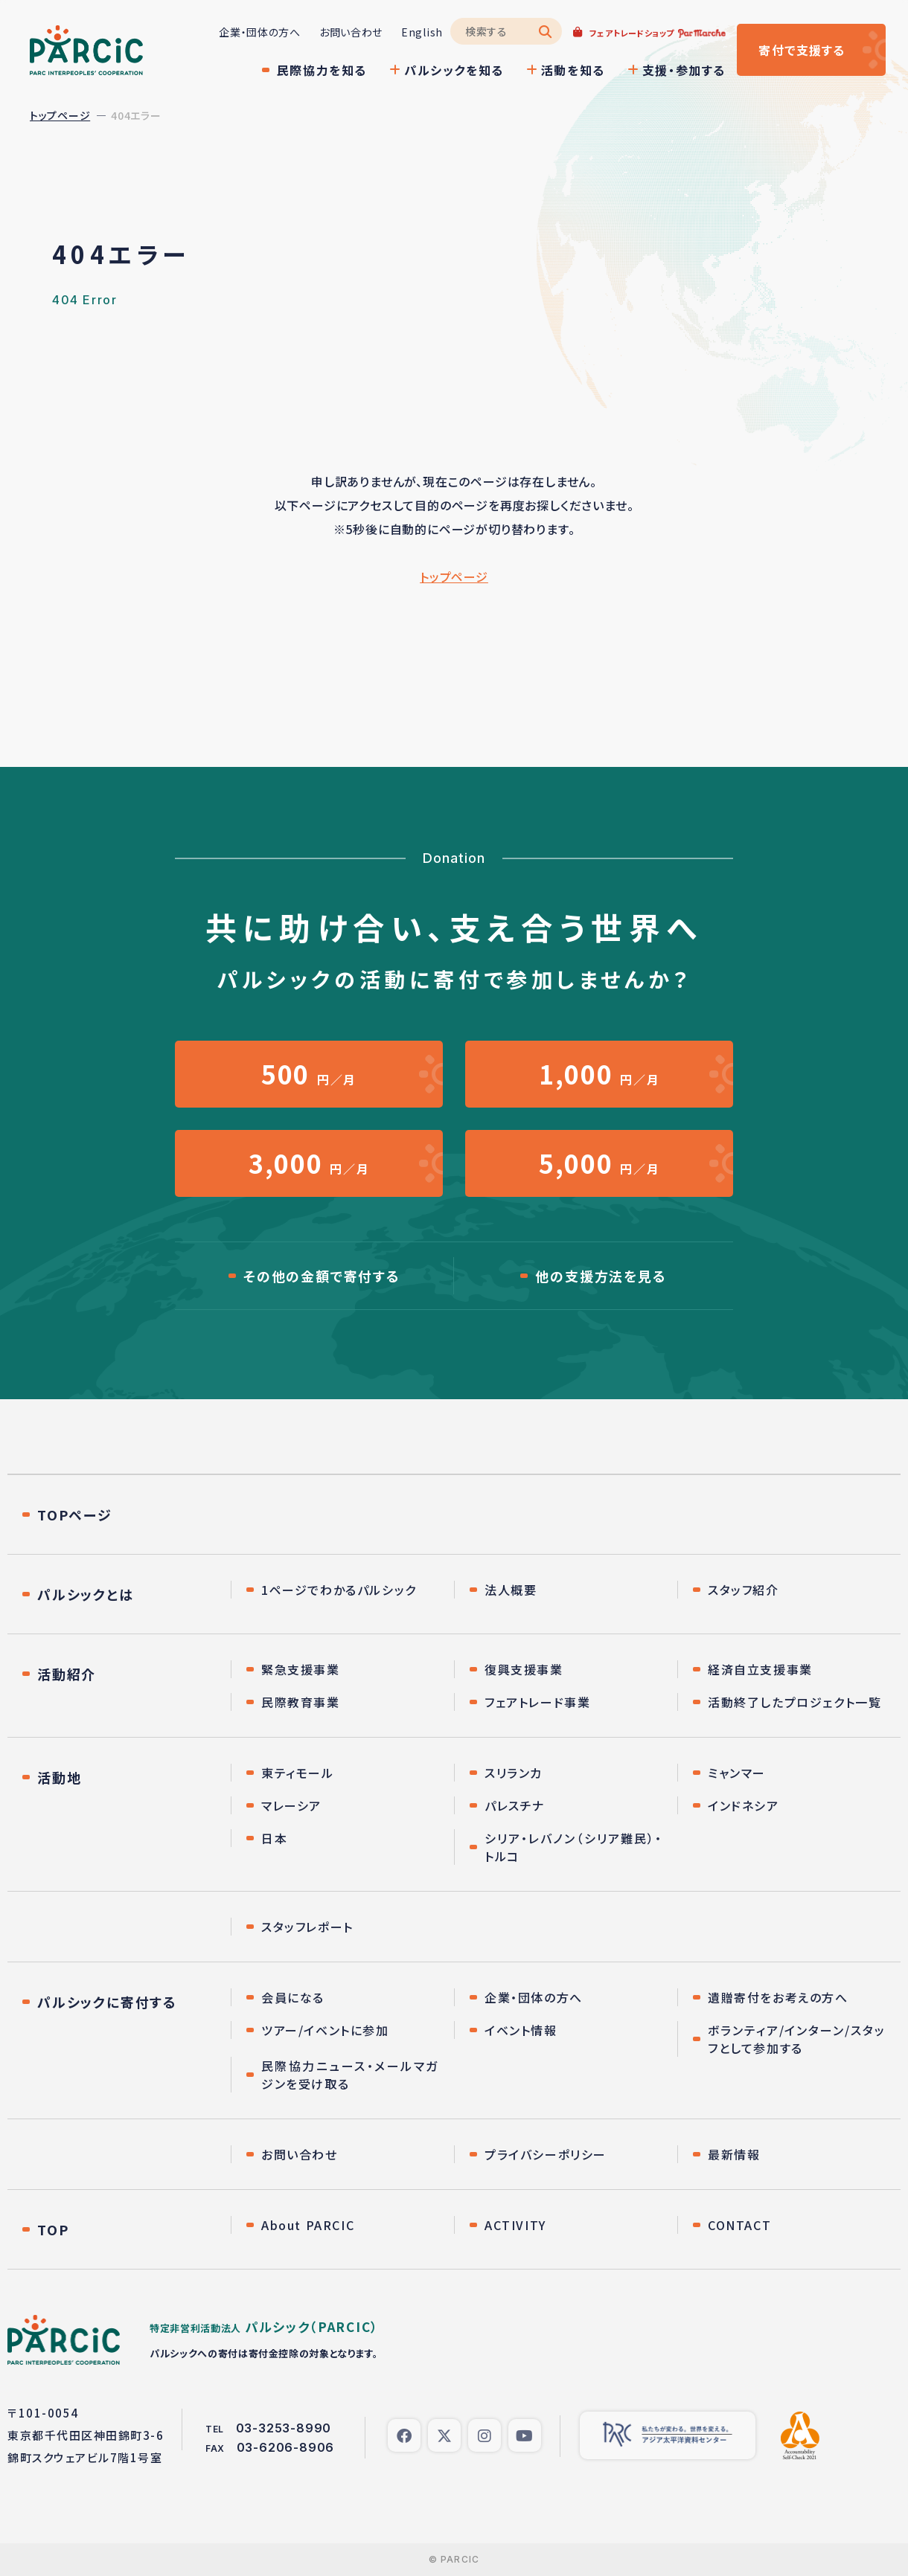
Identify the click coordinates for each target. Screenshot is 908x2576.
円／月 (309, 1074)
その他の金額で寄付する (321, 1275)
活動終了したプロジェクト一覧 (794, 1702)
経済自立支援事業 (760, 1669)
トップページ (60, 115)
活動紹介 (66, 1673)
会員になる (292, 1997)
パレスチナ (515, 1805)
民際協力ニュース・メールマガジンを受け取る (350, 2074)
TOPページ (74, 1514)
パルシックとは (85, 1594)
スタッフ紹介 (743, 1590)
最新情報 (734, 2154)
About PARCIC (307, 2225)
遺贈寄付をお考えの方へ (778, 1997)
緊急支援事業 (300, 1669)
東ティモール (297, 1773)
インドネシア (743, 1805)
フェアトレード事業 (537, 1702)
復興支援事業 (524, 1669)
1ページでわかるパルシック (339, 1590)
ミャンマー (737, 1773)
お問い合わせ (351, 32)
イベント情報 (521, 2030)
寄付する (801, 50)
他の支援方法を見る (600, 1275)
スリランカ (514, 1773)
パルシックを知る (454, 70)
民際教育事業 (300, 1702)
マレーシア (291, 1805)
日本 (274, 1838)
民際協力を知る (322, 70)
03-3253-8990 (284, 2428)
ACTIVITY (515, 2225)
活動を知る (573, 70)
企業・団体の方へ (260, 32)
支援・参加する (684, 70)
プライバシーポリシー (546, 2154)
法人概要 (511, 1590)
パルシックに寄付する (107, 2001)
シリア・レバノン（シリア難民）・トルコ (573, 1847)
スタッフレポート (307, 1927)
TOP (52, 2229)
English (422, 32)
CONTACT (739, 2225)
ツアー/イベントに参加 (325, 2030)
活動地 (59, 1777)
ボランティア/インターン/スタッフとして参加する (797, 2039)
